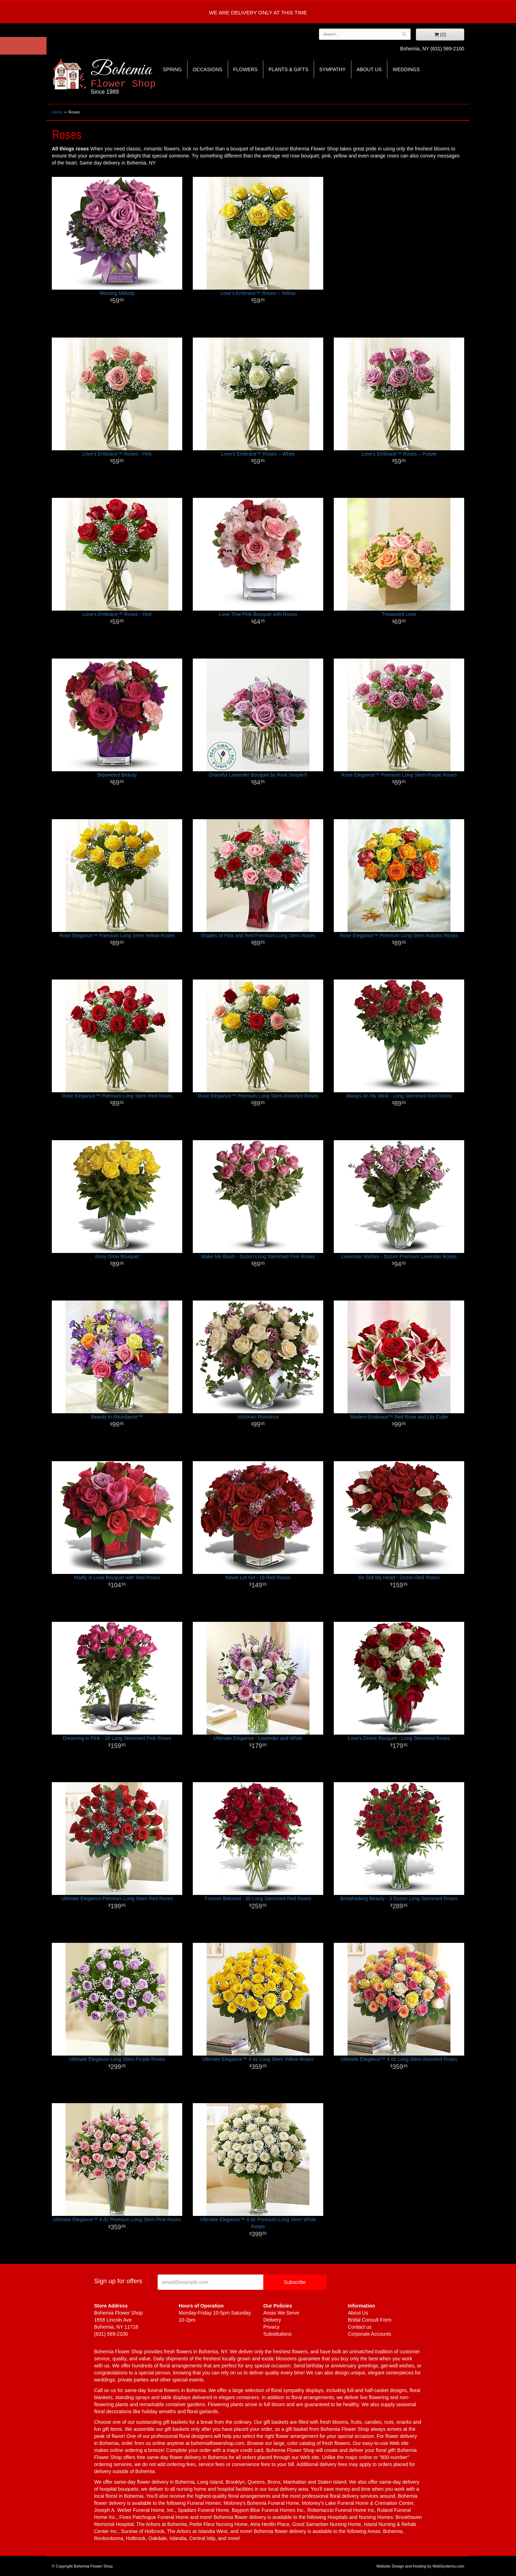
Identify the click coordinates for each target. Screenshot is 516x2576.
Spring (172, 69)
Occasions (207, 69)
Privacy (271, 2327)
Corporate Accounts (369, 2334)
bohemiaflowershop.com (218, 2443)
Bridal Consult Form (370, 2320)
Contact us (359, 2327)
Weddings (406, 69)
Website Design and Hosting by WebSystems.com (420, 2566)
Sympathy (332, 69)
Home (57, 112)
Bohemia (140, 77)
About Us (369, 69)
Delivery (272, 2320)
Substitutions (277, 2334)
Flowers (245, 69)
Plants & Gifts (288, 69)
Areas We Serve (281, 2313)
